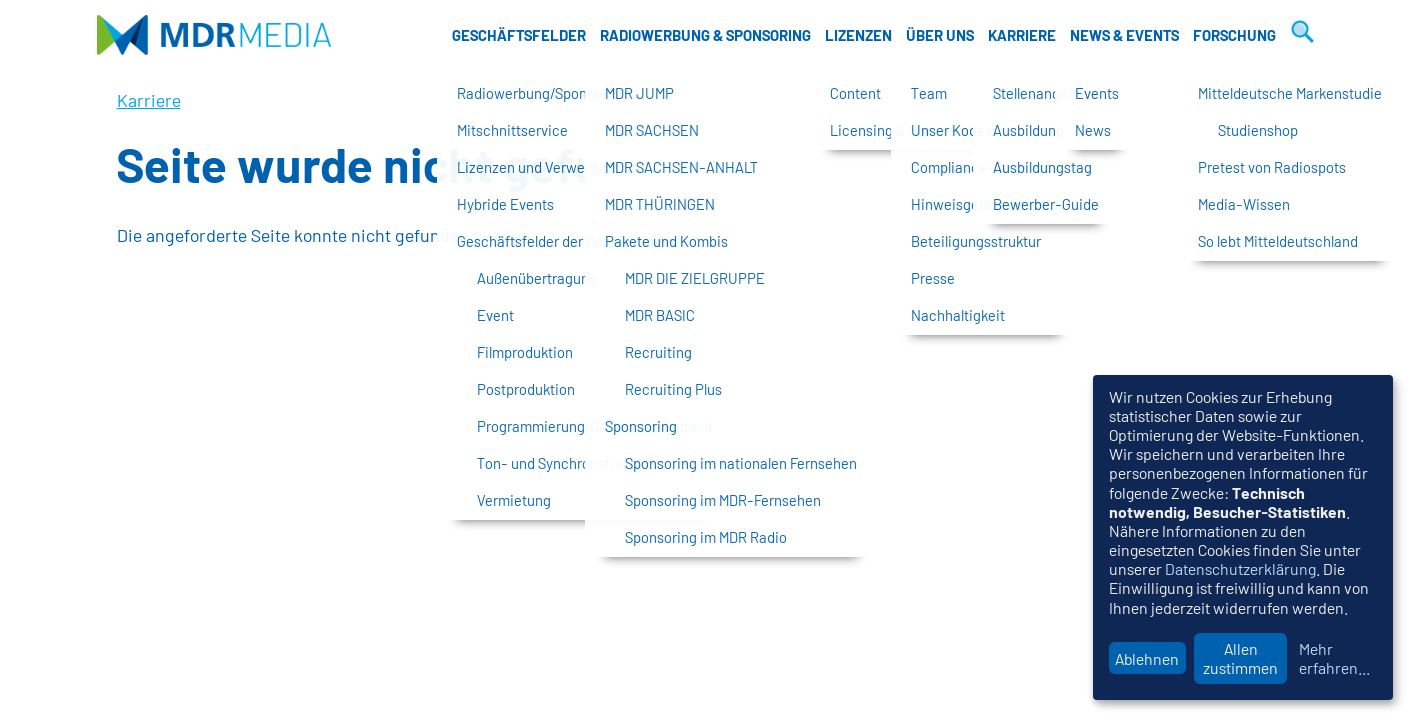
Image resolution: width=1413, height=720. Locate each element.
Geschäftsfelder (519, 35)
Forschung (1234, 35)
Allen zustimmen (1240, 658)
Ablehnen (1147, 658)
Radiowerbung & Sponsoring (705, 35)
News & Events (1124, 35)
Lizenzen (858, 35)
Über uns (940, 35)
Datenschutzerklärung (1240, 568)
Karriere (1022, 35)
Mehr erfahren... (1334, 658)
